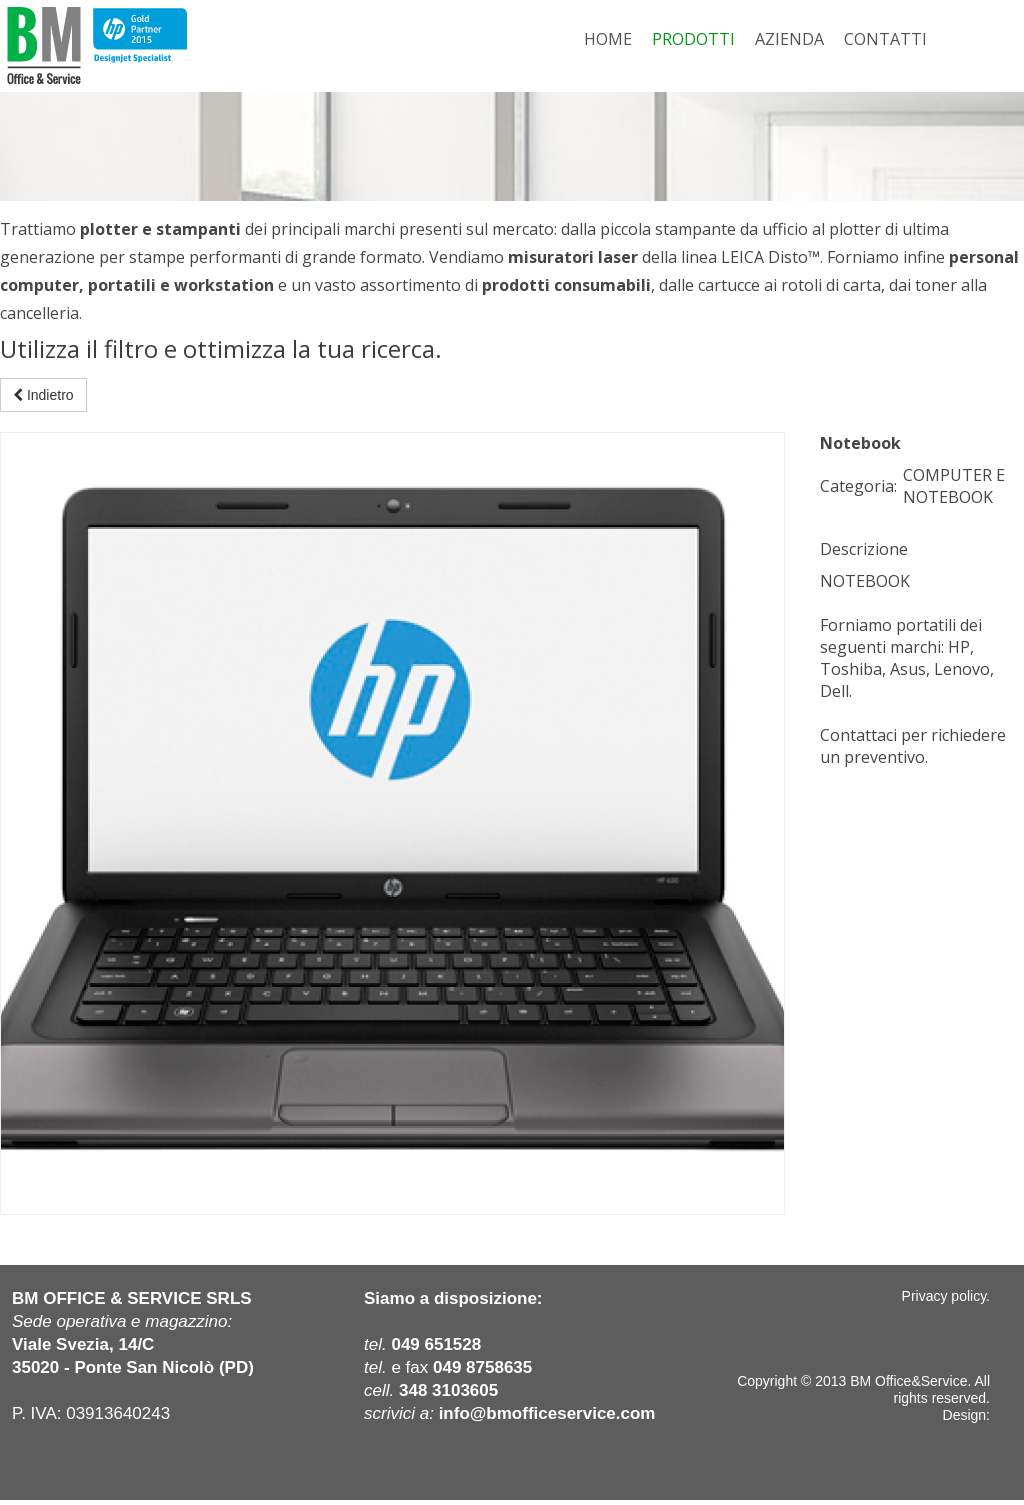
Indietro (43, 395)
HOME (608, 39)
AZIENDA (789, 39)
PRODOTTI (693, 39)
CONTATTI (885, 39)
